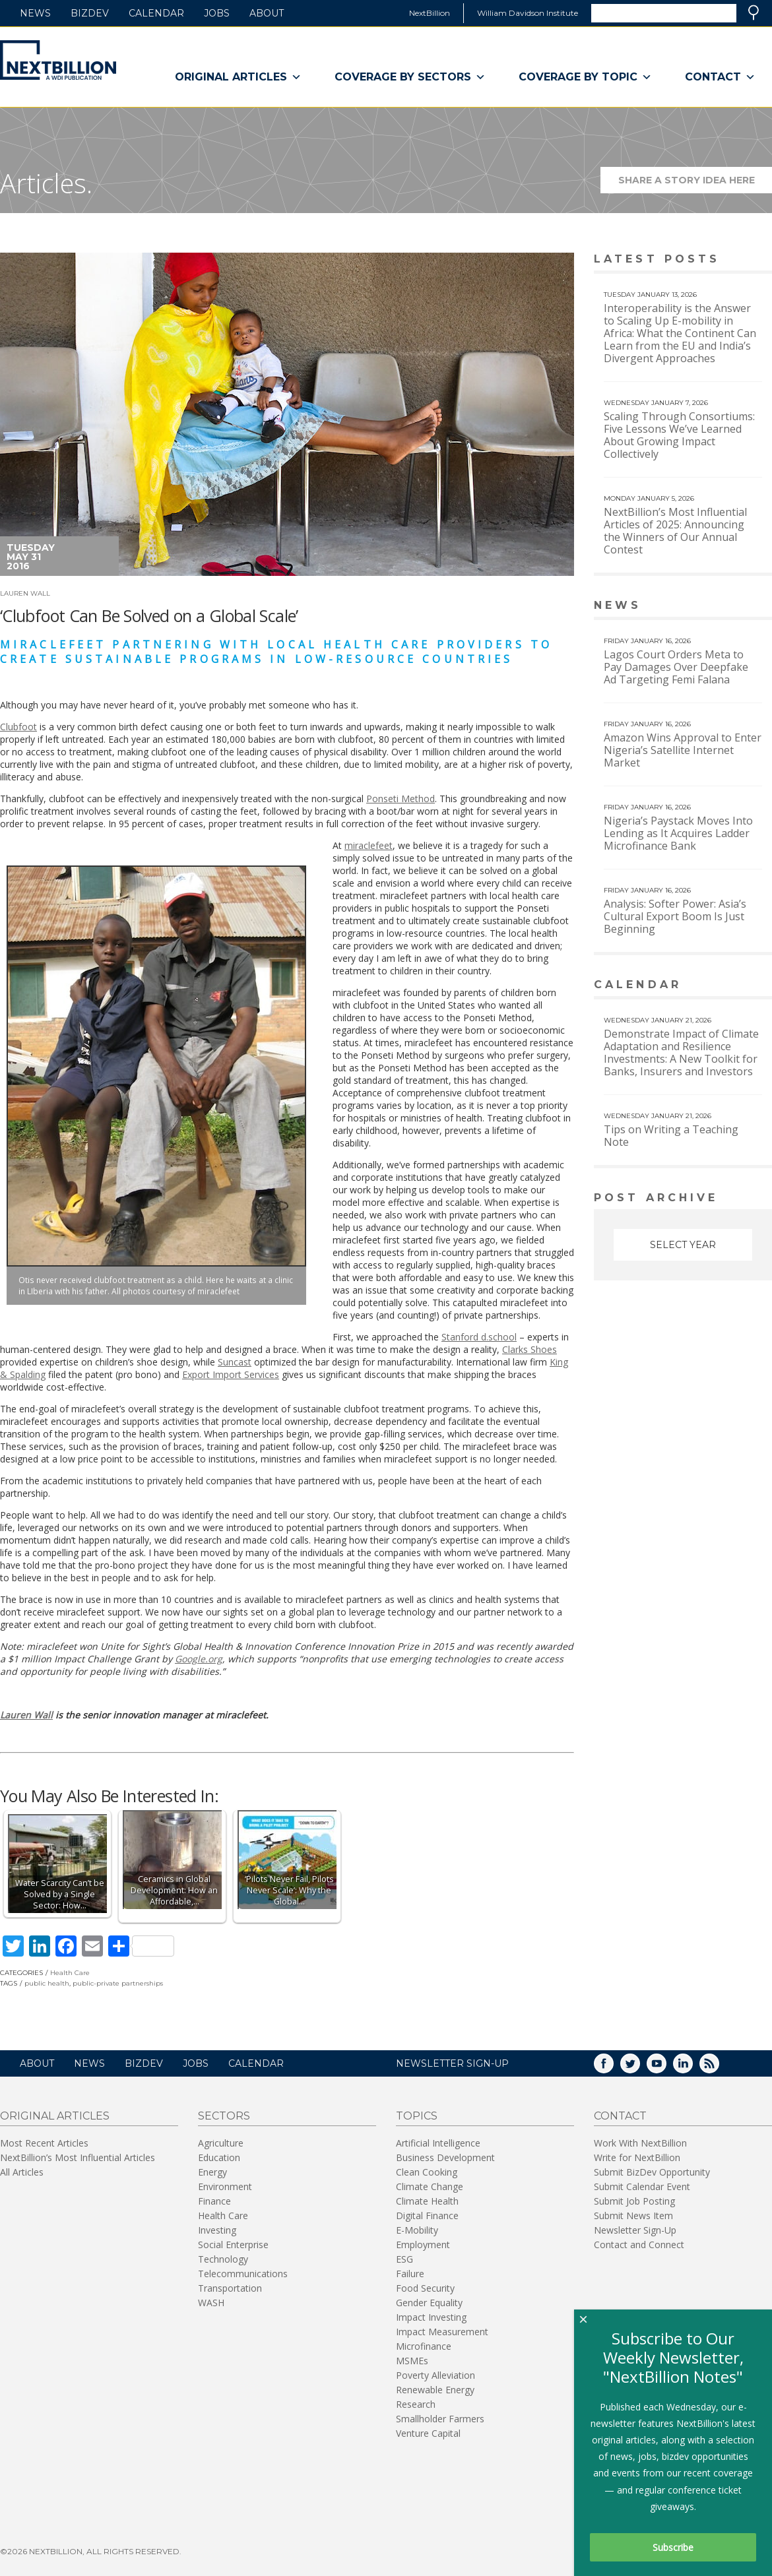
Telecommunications (243, 2273)
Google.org (198, 1658)
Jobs (217, 13)
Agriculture (220, 2143)
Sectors (224, 2116)
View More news (738, 606)
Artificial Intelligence (438, 2143)
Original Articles (238, 77)
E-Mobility (417, 2230)
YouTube (665, 2067)
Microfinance (423, 2346)
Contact (720, 77)
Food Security (425, 2288)
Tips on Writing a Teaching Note (671, 1135)
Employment (423, 2244)
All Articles (22, 2172)
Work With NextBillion (640, 2143)
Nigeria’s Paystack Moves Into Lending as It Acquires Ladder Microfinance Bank (678, 833)
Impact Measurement (442, 2331)
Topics (416, 2116)
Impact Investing (431, 2317)
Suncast (234, 1362)
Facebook (613, 2067)
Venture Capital (428, 2433)
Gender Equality (429, 2302)
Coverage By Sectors (410, 77)
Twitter (639, 2067)
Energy (212, 2172)
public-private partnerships (118, 1983)
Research (415, 2404)
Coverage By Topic (585, 77)
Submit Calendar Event (642, 2186)
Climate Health (427, 2201)
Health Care (70, 1972)
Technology (223, 2259)
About (266, 13)
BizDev (90, 13)
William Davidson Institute (527, 13)
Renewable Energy (435, 2389)
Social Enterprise (233, 2244)
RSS (718, 2067)
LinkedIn (692, 2067)
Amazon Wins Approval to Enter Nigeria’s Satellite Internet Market (682, 750)
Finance (214, 2201)
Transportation (230, 2288)
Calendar (156, 13)
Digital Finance (427, 2215)
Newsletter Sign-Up (635, 2230)
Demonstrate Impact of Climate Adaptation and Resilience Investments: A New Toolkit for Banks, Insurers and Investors (681, 1052)
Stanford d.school (479, 1337)
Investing (217, 2230)
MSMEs (412, 2360)
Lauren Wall (25, 593)
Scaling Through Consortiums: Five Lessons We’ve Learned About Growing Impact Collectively (679, 435)
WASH (211, 2302)
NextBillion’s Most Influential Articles (77, 2157)
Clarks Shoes (529, 1349)
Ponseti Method (400, 798)
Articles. (46, 183)
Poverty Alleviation (435, 2375)
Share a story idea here (695, 183)
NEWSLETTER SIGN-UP (452, 2063)
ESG (404, 2259)
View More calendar (729, 986)
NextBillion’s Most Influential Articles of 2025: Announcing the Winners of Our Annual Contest (675, 531)
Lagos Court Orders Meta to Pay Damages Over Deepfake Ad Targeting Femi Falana (676, 667)
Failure (410, 2273)
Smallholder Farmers (440, 2418)
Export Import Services (230, 1374)
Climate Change (429, 2186)
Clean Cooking (426, 2172)
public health (46, 1983)
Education (219, 2157)
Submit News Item (633, 2215)
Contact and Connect (639, 2244)
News (35, 13)
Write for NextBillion (637, 2157)
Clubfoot (18, 726)
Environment (225, 2186)
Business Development (445, 2157)
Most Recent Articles (44, 2143)
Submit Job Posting (634, 2201)
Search (753, 12)
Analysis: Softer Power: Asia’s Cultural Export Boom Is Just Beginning (675, 916)
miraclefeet (368, 845)
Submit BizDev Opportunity (652, 2172)
